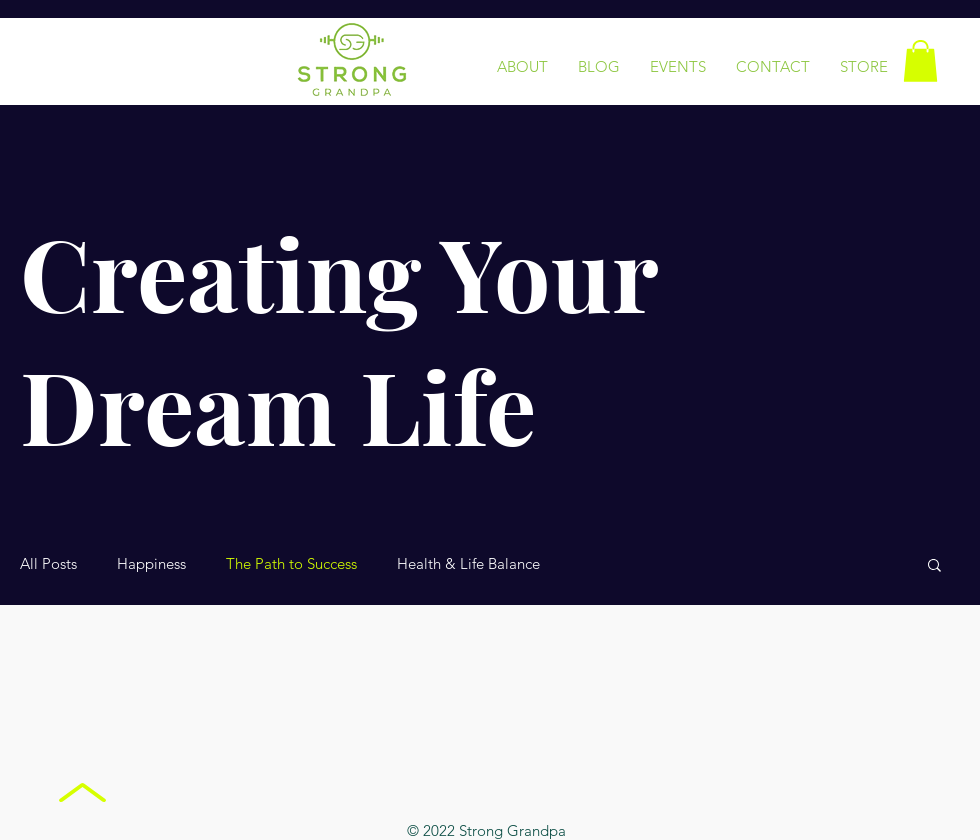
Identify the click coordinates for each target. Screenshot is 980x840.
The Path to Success (291, 564)
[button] (920, 61)
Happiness (151, 564)
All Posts (48, 564)
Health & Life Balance (468, 564)
